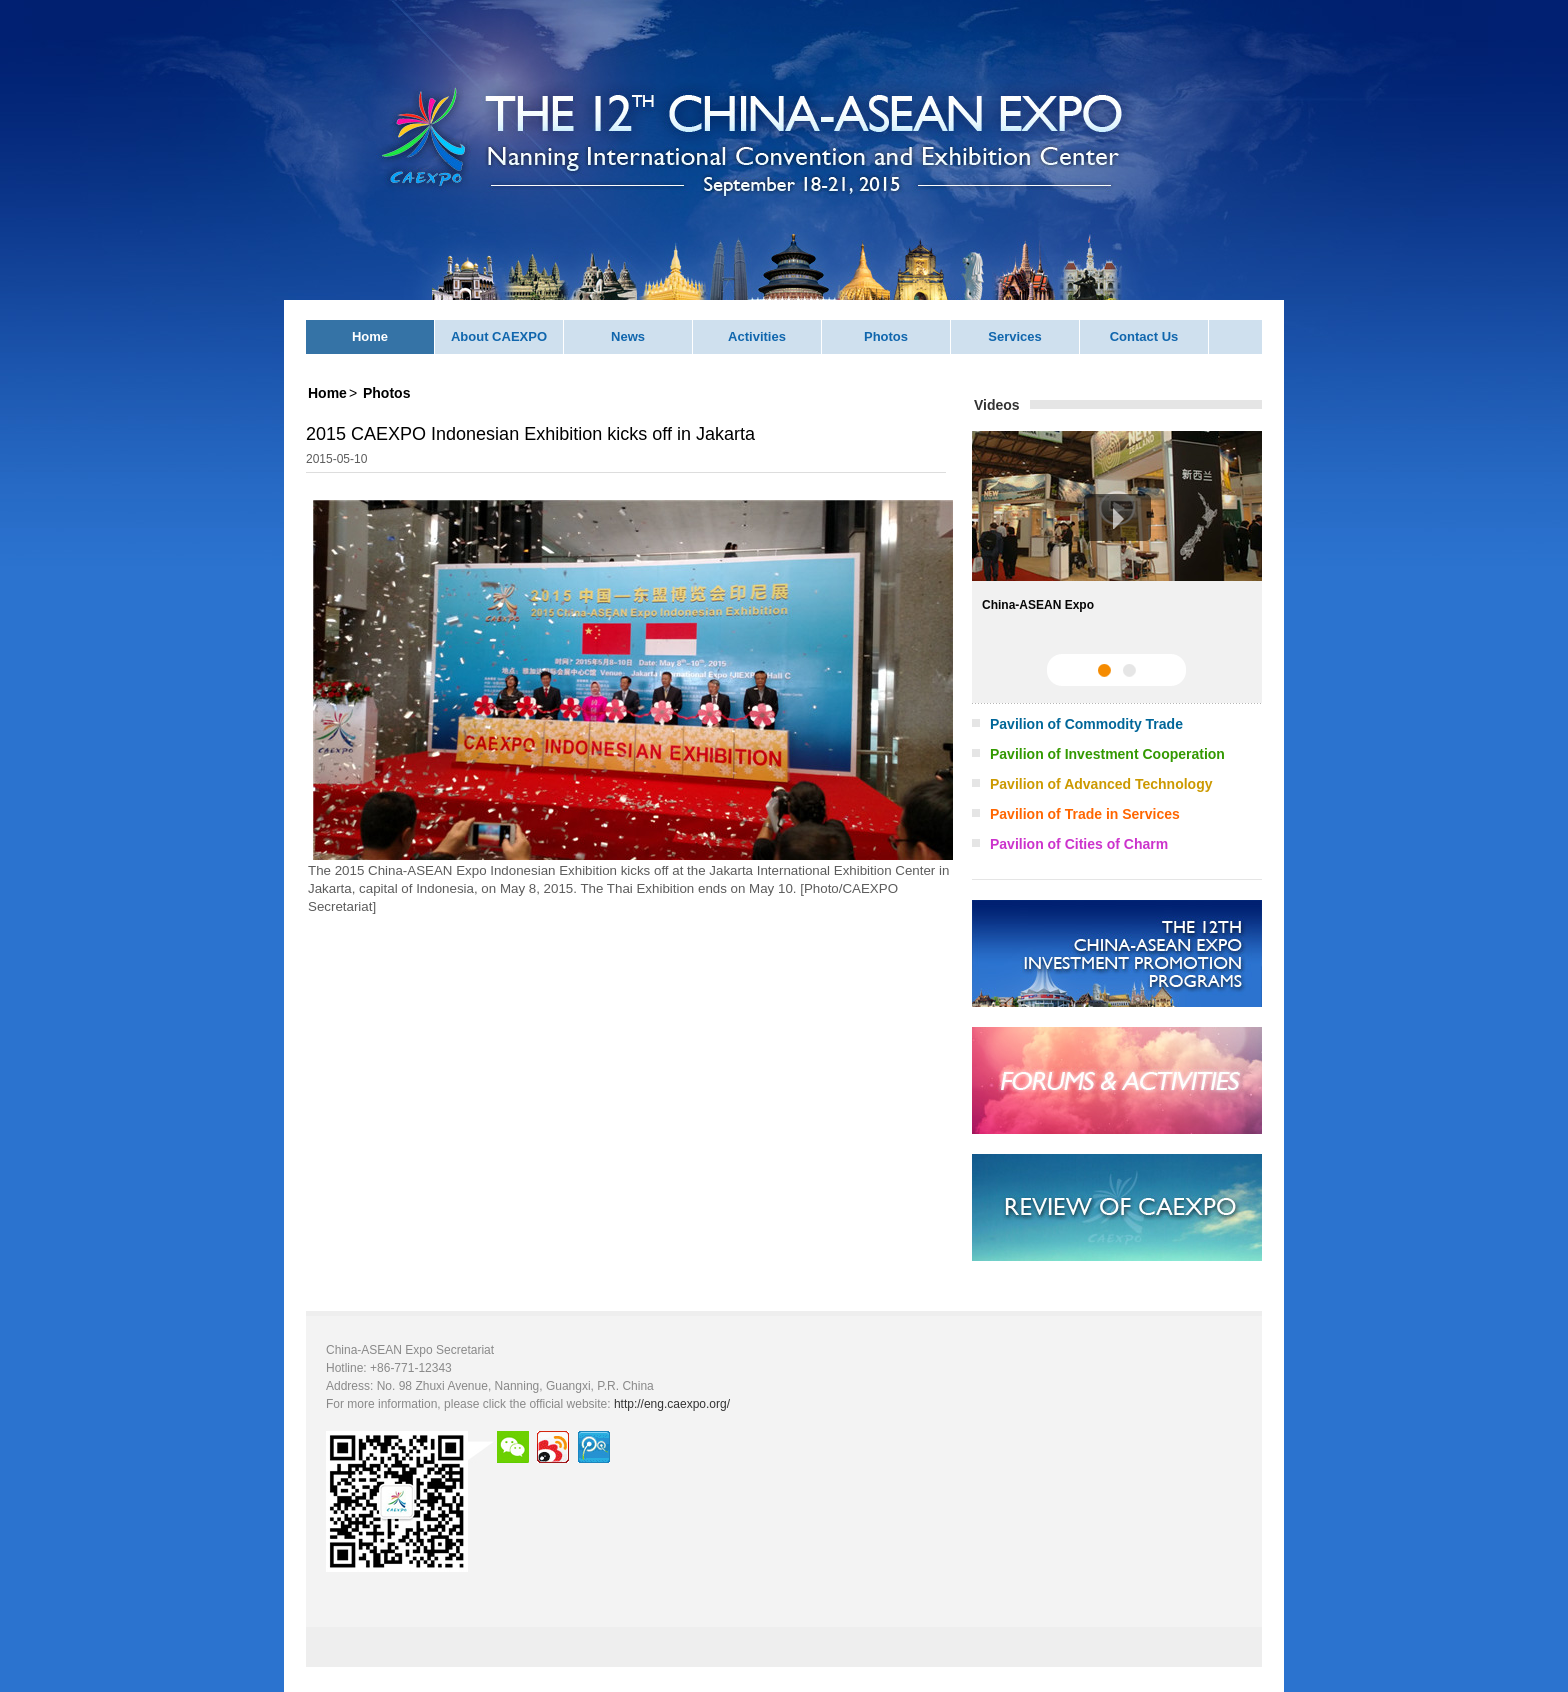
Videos (997, 405)
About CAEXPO (499, 336)
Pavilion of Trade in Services (1085, 814)
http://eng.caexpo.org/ (672, 1404)
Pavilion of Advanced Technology (1101, 784)
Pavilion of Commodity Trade (1086, 724)
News (628, 336)
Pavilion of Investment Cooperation (1107, 754)
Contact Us (1144, 336)
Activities (757, 336)
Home (370, 336)
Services (1015, 336)
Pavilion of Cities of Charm (1079, 844)
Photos (886, 336)
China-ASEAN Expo (1038, 605)
